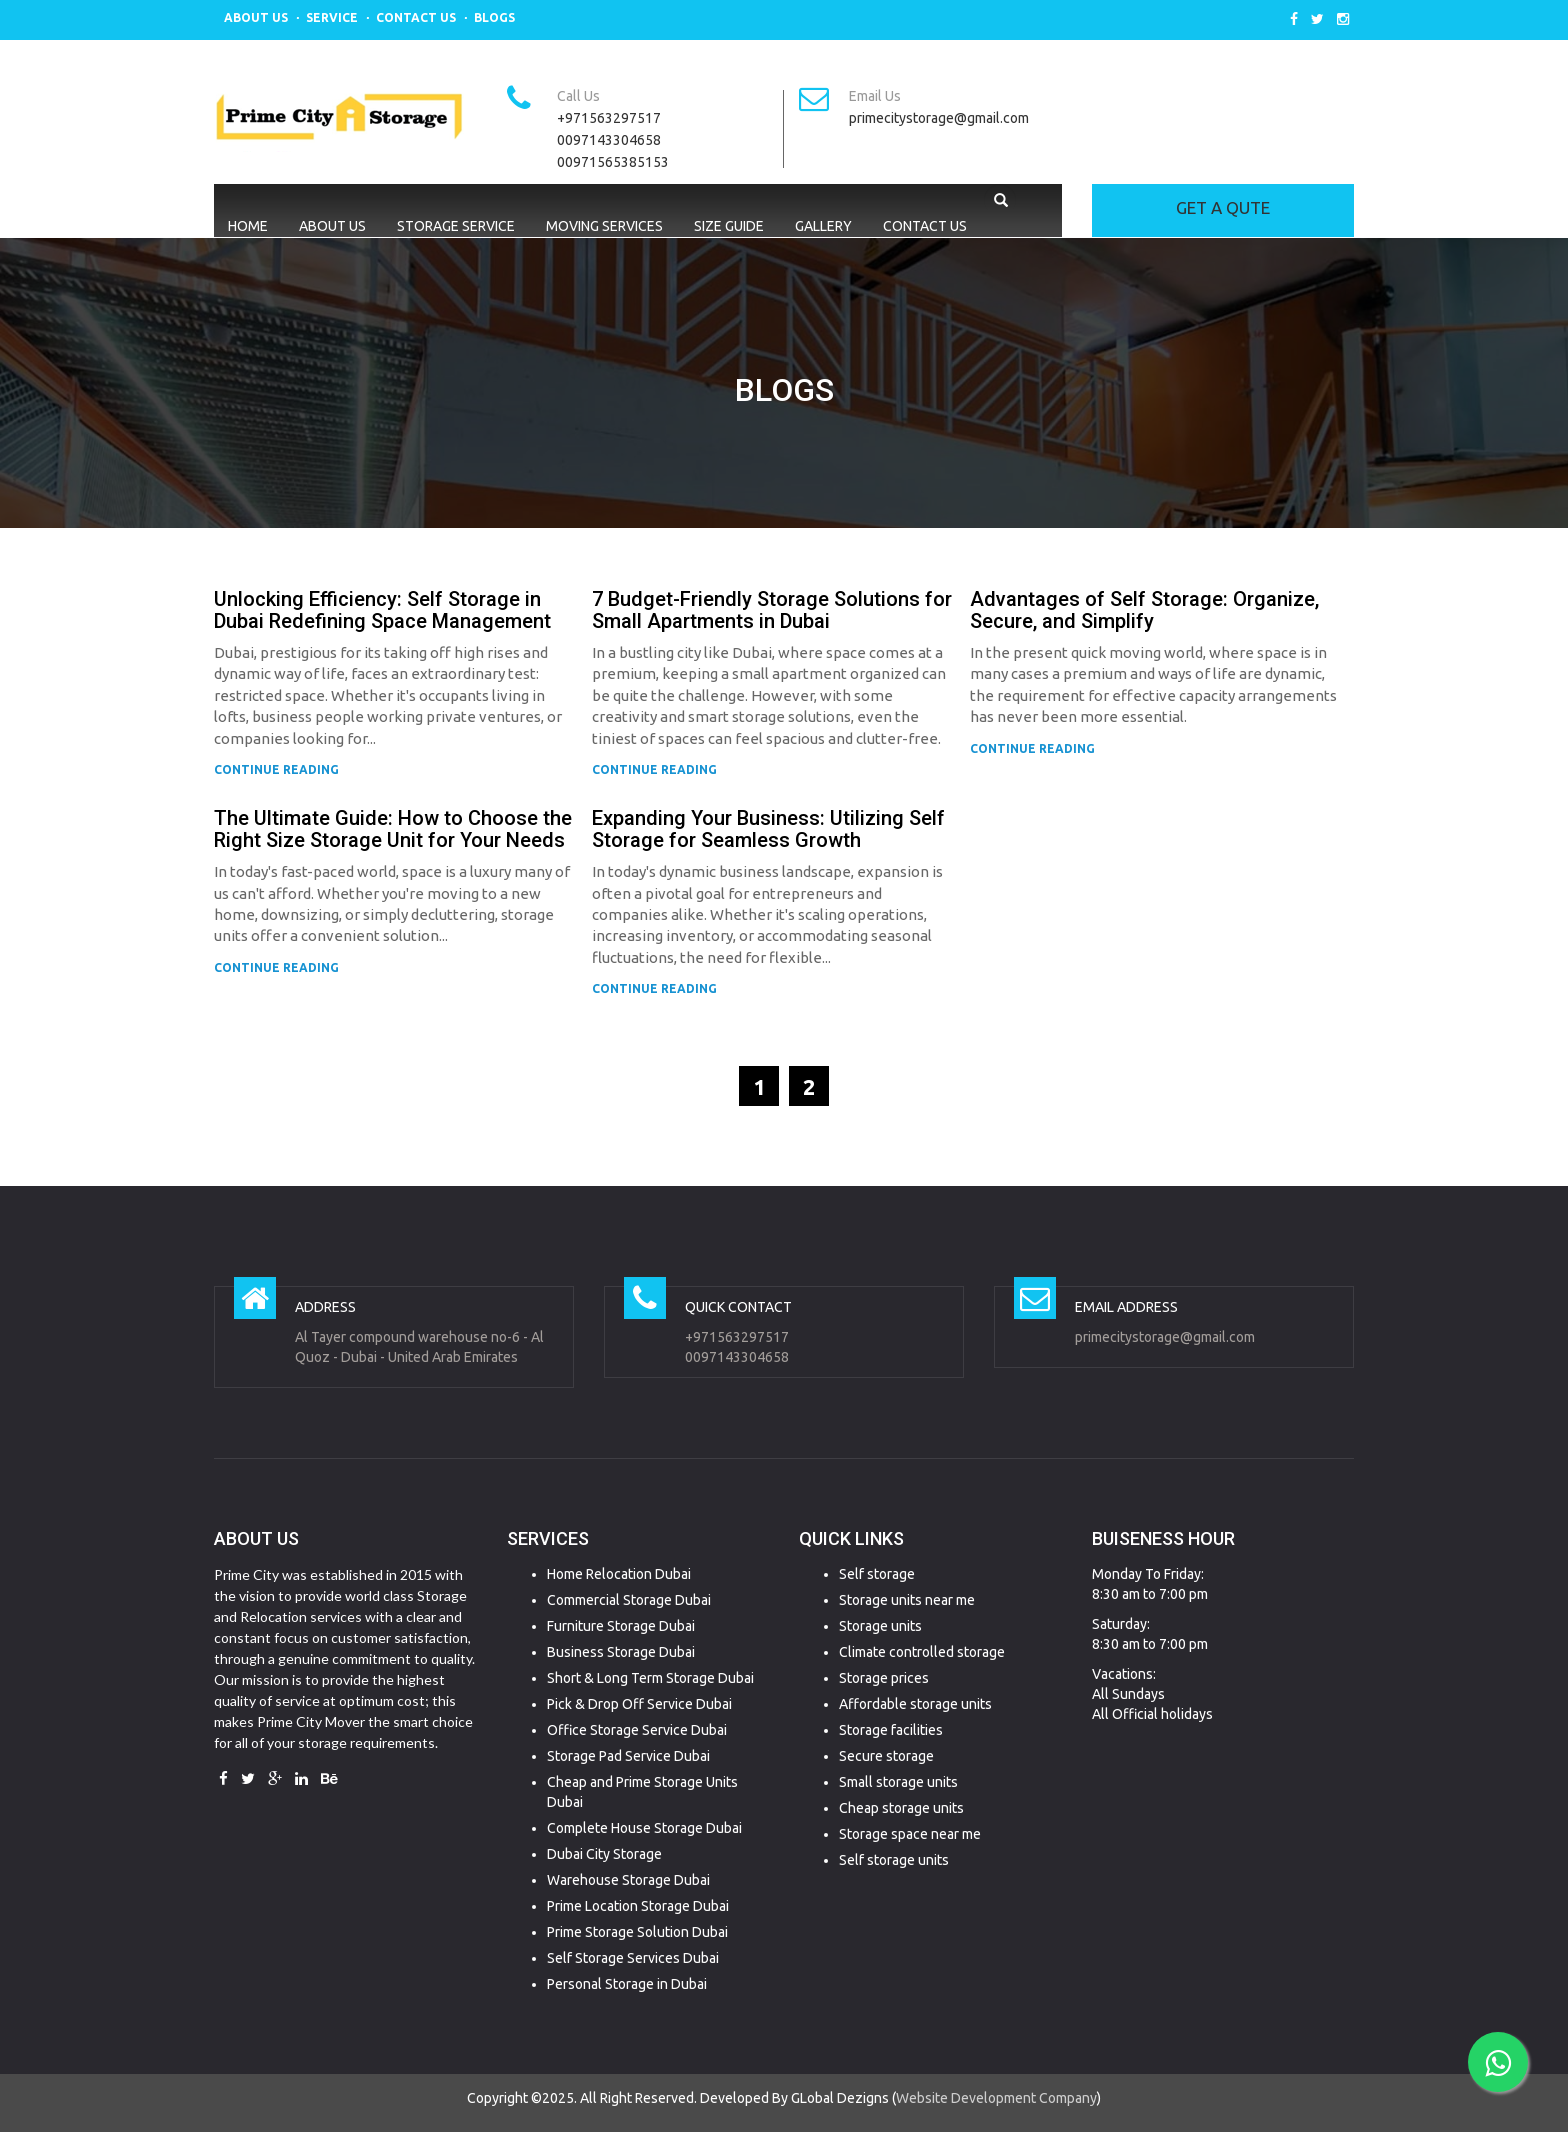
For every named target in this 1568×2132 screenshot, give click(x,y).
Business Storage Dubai (621, 1652)
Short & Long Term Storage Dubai (650, 1678)
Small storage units (898, 1782)
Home (248, 226)
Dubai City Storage (604, 1854)
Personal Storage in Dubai (627, 1984)
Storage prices (884, 1678)
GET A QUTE (1223, 207)
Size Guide (729, 226)
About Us (256, 17)
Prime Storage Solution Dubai (637, 1932)
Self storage (877, 1574)
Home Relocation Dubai (619, 1574)
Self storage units (894, 1860)
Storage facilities (891, 1730)
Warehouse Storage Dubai (628, 1880)
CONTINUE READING (276, 769)
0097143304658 (609, 140)
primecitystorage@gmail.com (939, 118)
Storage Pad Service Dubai (628, 1756)
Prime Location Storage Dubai (638, 1906)
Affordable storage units (915, 1704)
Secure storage (886, 1756)
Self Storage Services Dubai (633, 1958)
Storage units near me (907, 1600)
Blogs (494, 17)
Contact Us (416, 17)
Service (332, 17)
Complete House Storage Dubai (644, 1828)
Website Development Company (996, 2098)
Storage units (880, 1626)
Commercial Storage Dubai (629, 1600)
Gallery (823, 226)
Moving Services (604, 226)
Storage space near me (910, 1834)
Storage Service (456, 226)
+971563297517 (609, 118)
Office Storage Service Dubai (637, 1730)
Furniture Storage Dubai (621, 1626)
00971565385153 (613, 162)
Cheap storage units (901, 1808)
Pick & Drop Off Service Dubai (639, 1704)
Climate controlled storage (922, 1652)
